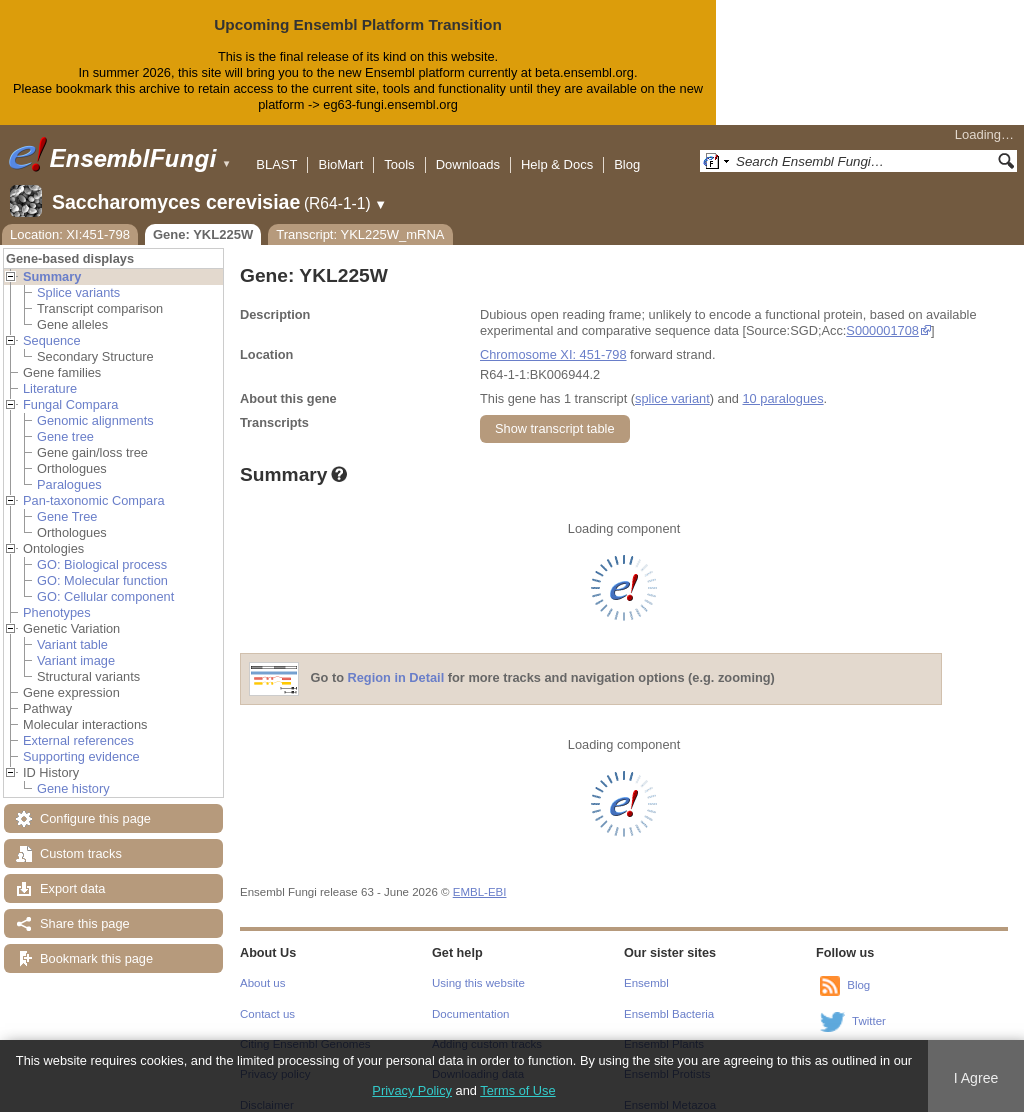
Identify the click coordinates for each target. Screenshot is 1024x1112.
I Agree (976, 1078)
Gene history (73, 772)
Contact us (267, 998)
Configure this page (95, 802)
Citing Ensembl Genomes (305, 1028)
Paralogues (69, 468)
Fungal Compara (70, 388)
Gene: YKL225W (203, 218)
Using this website (478, 967)
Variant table (72, 628)
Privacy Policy (412, 1090)
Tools (399, 148)
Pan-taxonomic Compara (94, 484)
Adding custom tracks (487, 1028)
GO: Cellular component (105, 580)
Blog (627, 148)
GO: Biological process (102, 548)
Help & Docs (557, 148)
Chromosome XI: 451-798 (553, 338)
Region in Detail (396, 661)
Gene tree (65, 420)
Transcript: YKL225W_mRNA (360, 218)
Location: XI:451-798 (70, 218)
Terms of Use (517, 1090)
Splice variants (78, 276)
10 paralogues (782, 382)
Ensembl (646, 967)
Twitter (869, 1005)
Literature (50, 372)
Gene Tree (67, 500)
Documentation (470, 998)
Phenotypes (57, 596)
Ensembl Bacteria (669, 998)
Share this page (85, 907)
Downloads (468, 148)
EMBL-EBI (480, 876)
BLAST (276, 148)
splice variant (672, 382)
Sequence (52, 324)
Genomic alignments (95, 404)
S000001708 (882, 314)
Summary (52, 260)
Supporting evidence (81, 740)
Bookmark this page (96, 942)
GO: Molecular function (102, 564)
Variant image (76, 644)
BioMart (340, 148)
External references (78, 724)
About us (262, 967)
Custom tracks (81, 837)
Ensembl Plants (664, 1028)
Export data (72, 872)
